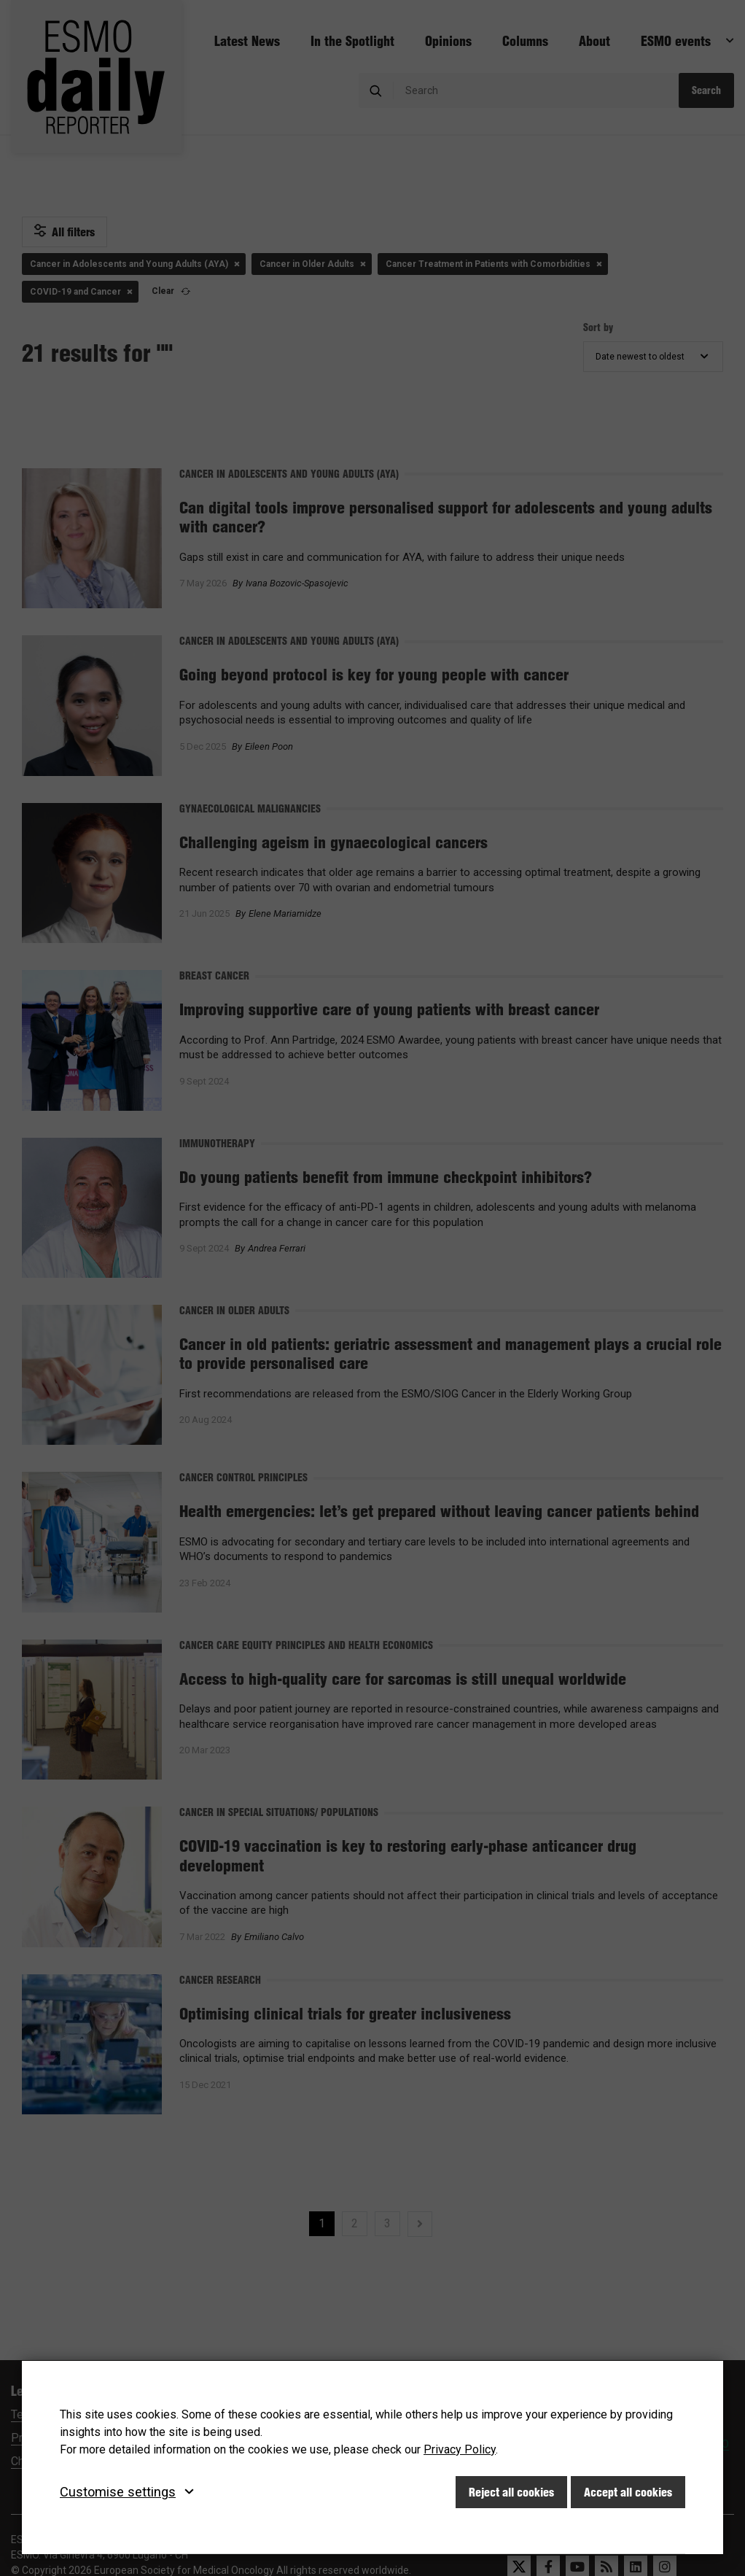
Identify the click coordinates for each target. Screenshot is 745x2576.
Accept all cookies (628, 2492)
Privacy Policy (460, 2449)
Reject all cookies (511, 2492)
